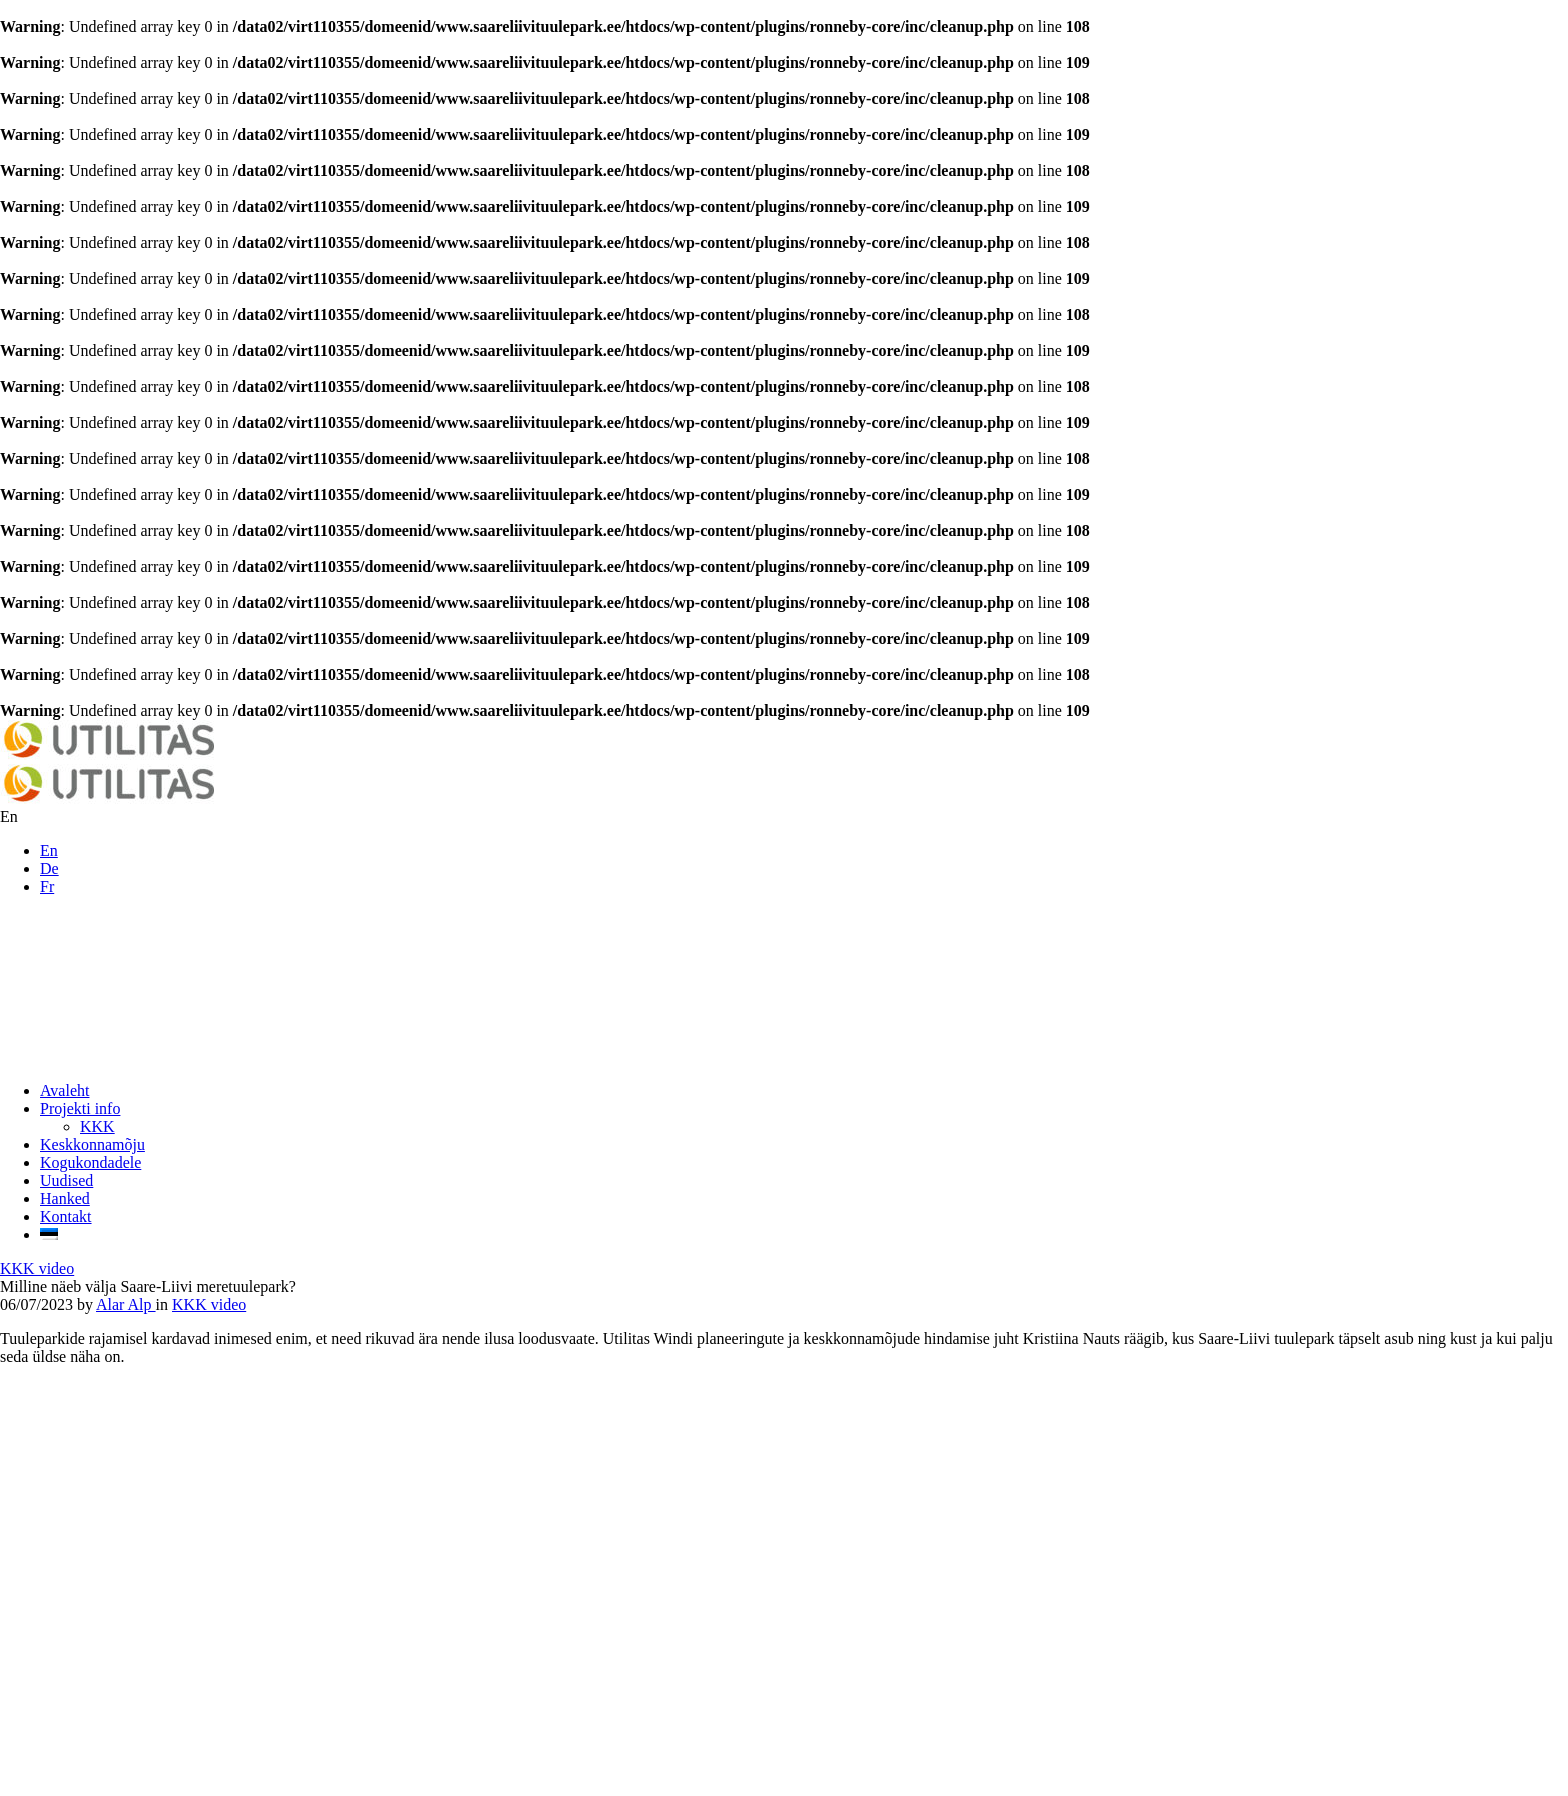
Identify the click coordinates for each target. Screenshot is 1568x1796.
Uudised (66, 1180)
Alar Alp (126, 1304)
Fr (47, 886)
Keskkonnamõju (92, 1144)
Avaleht (64, 1090)
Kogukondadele (90, 1162)
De (49, 868)
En (49, 850)
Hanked (65, 1198)
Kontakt (66, 1216)
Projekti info (80, 1108)
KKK (97, 1126)
